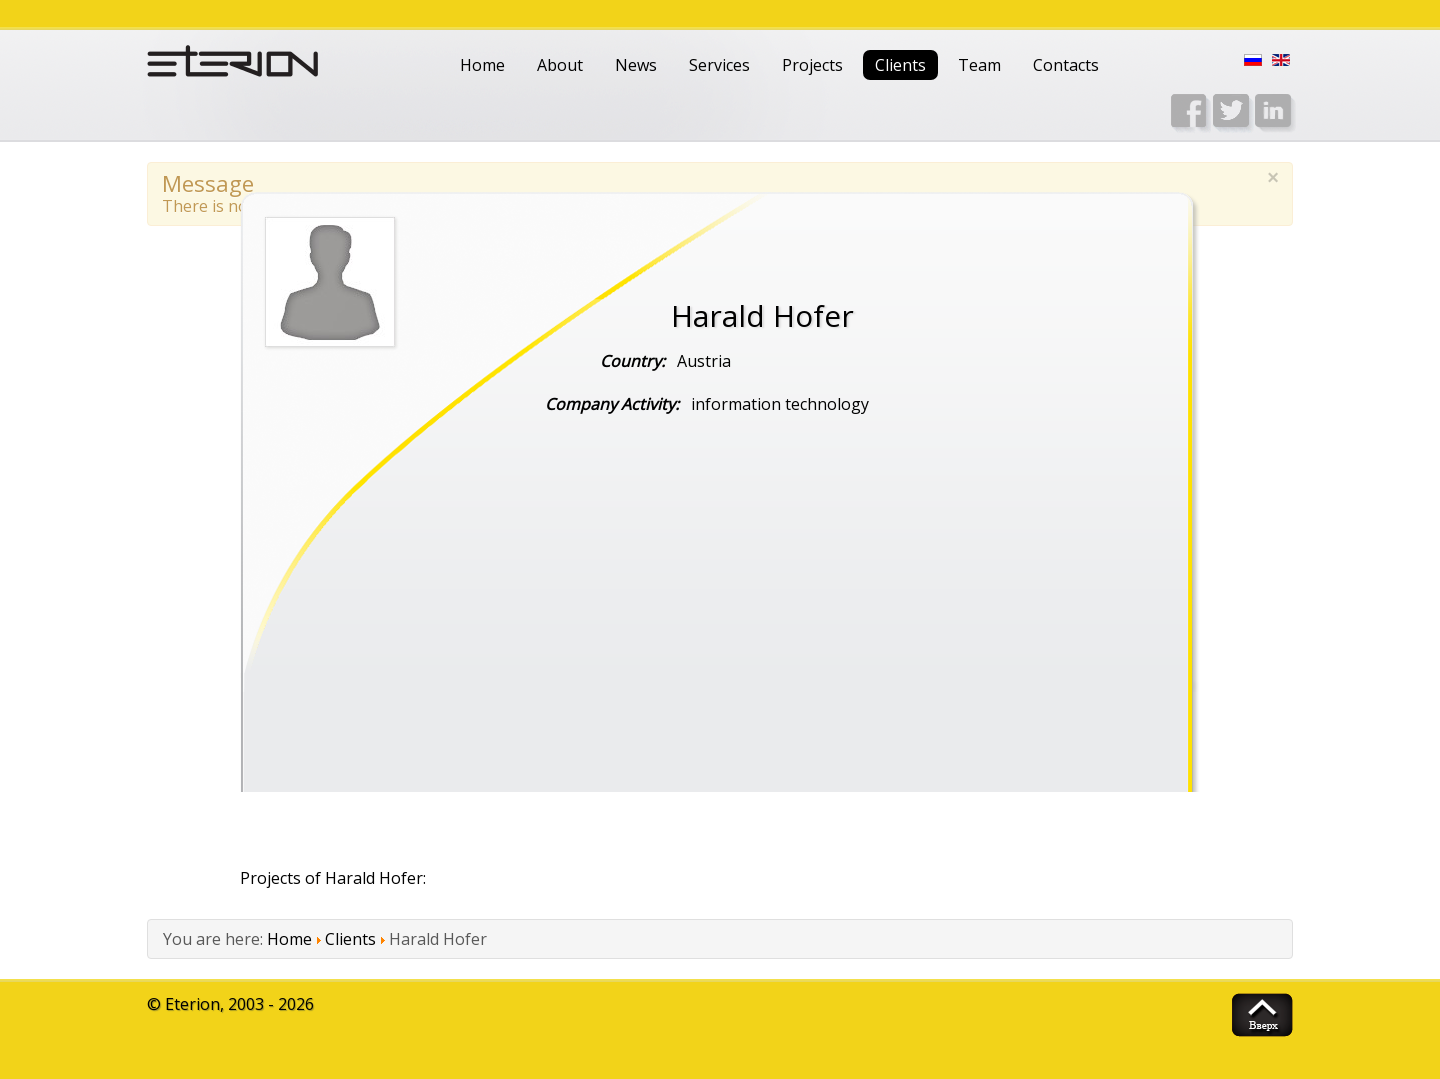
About (560, 65)
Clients (900, 65)
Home (482, 65)
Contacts (1066, 65)
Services (719, 65)
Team (979, 65)
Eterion (192, 1004)
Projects (812, 65)
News (636, 65)
